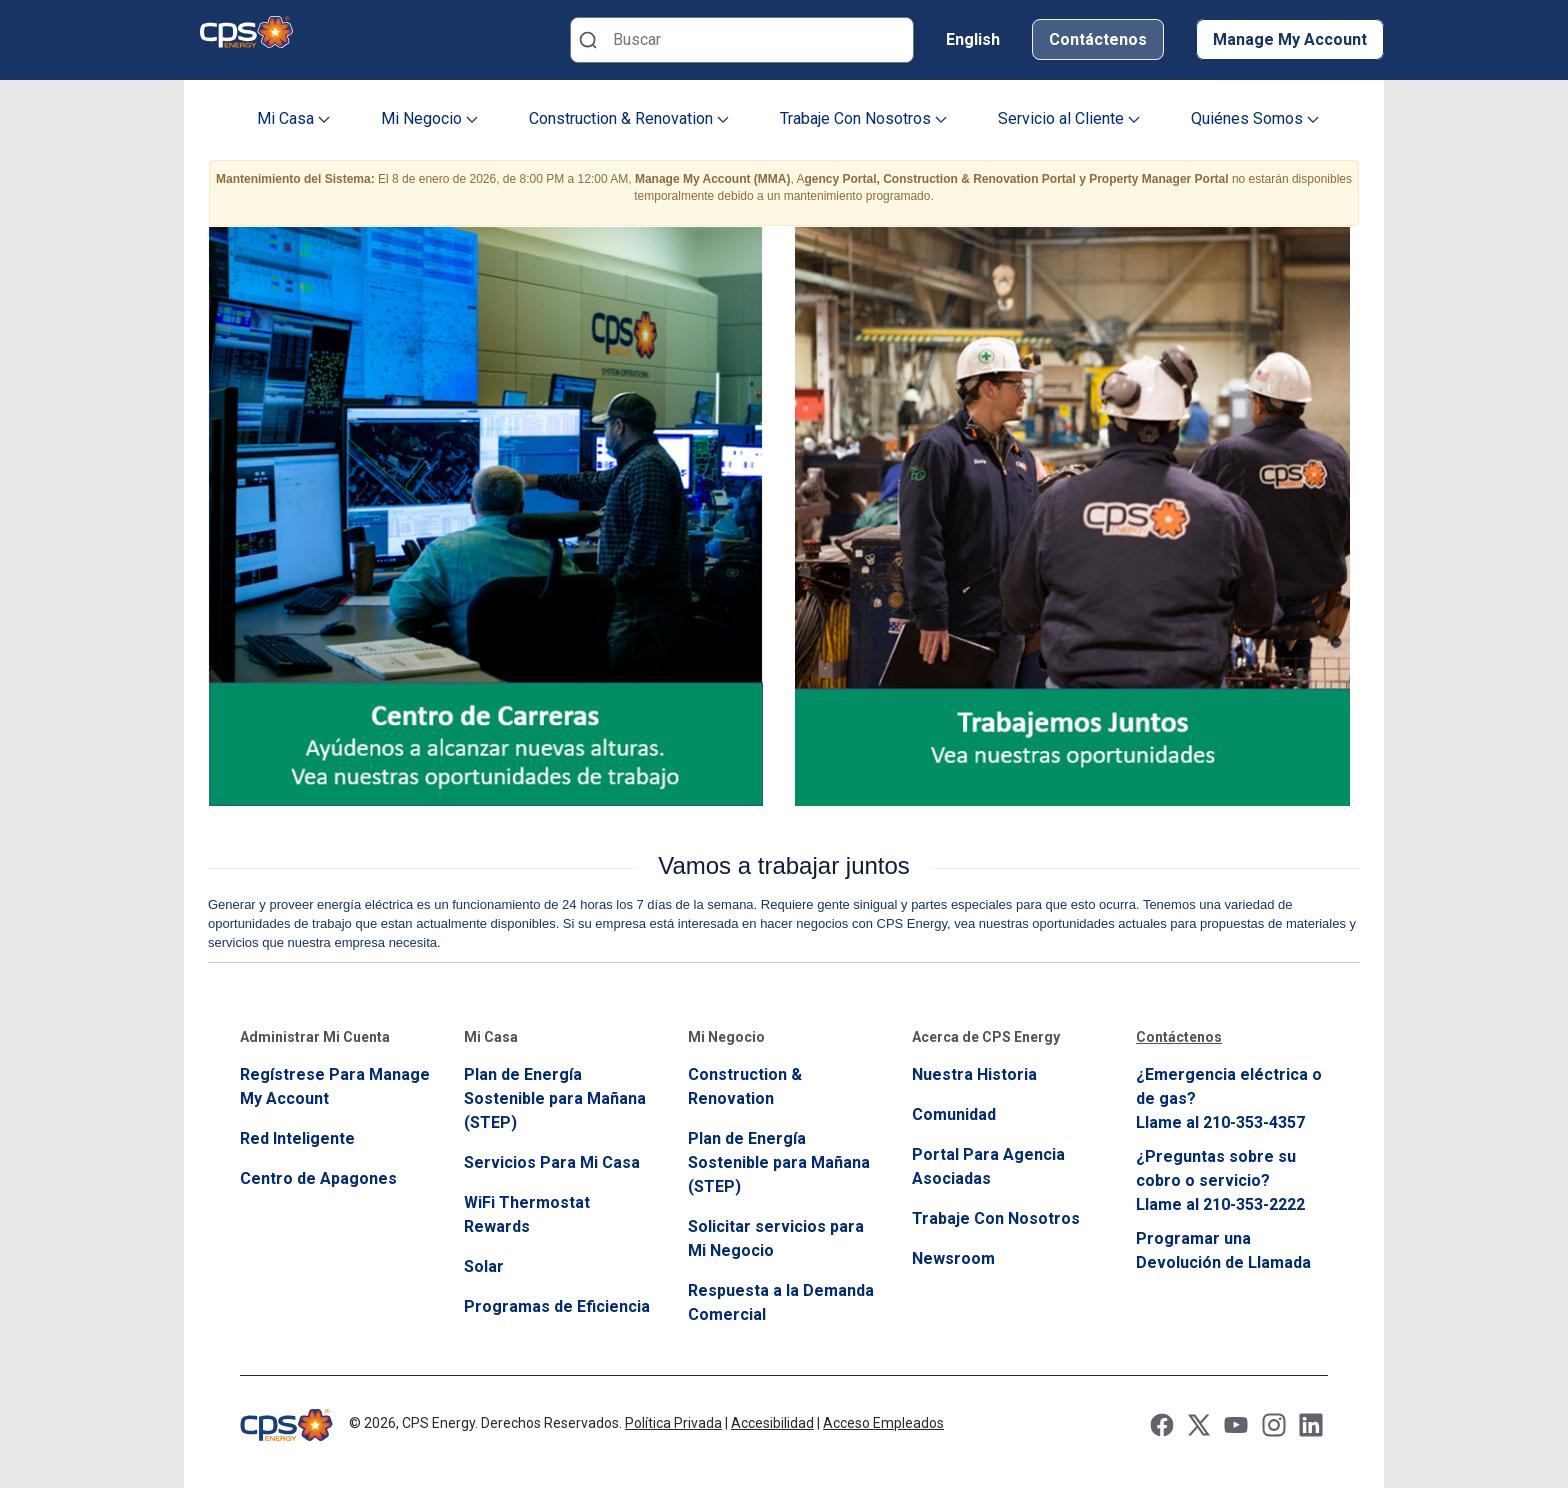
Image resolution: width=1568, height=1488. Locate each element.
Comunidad (954, 1114)
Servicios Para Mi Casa (552, 1162)
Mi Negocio (429, 118)
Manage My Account (1290, 39)
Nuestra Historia (974, 1074)
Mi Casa (293, 118)
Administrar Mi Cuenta (315, 1037)
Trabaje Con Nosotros (863, 118)
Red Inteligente (297, 1138)
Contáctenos (1098, 39)
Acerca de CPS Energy (986, 1037)
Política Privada (673, 1423)
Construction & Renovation (629, 118)
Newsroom (953, 1258)
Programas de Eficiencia (557, 1306)
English (973, 39)
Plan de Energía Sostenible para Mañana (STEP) (555, 1098)
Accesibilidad (772, 1423)
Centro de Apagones (318, 1178)
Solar (484, 1266)
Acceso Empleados (883, 1423)
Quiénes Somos (1255, 118)
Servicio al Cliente (1069, 118)
